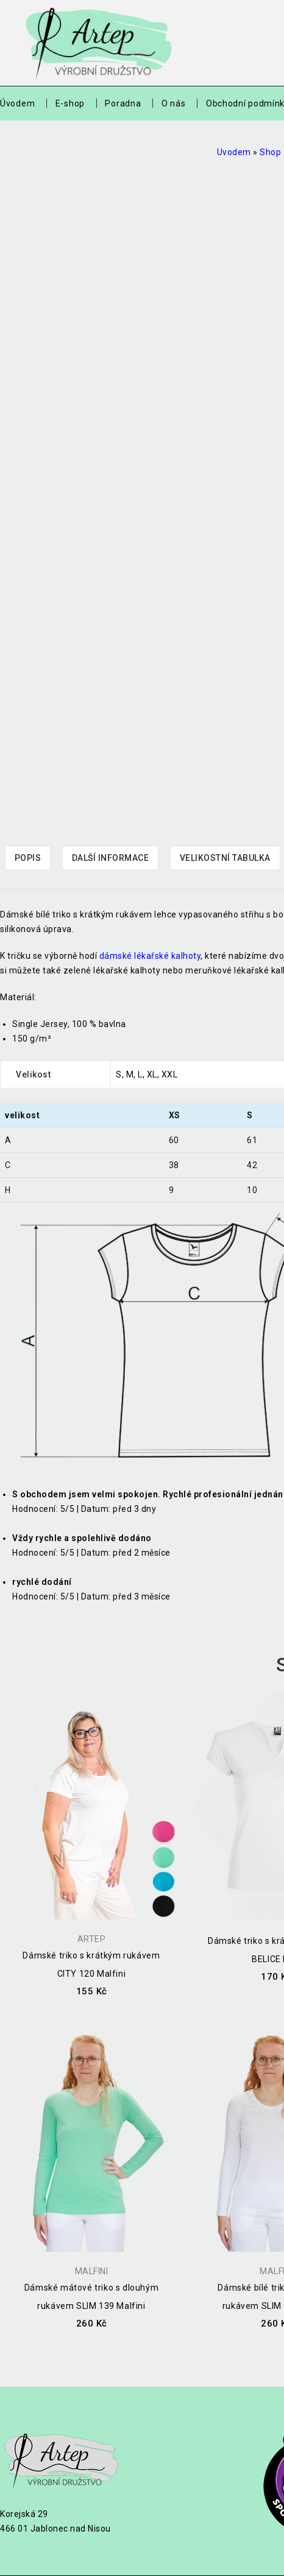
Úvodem (17, 103)
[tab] (27, 858)
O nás (174, 103)
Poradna (123, 103)
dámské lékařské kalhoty (150, 956)
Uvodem (234, 152)
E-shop (70, 103)
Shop (270, 152)
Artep (91, 1939)
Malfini (91, 2271)
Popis (28, 858)
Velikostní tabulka (225, 858)
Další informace (110, 858)
